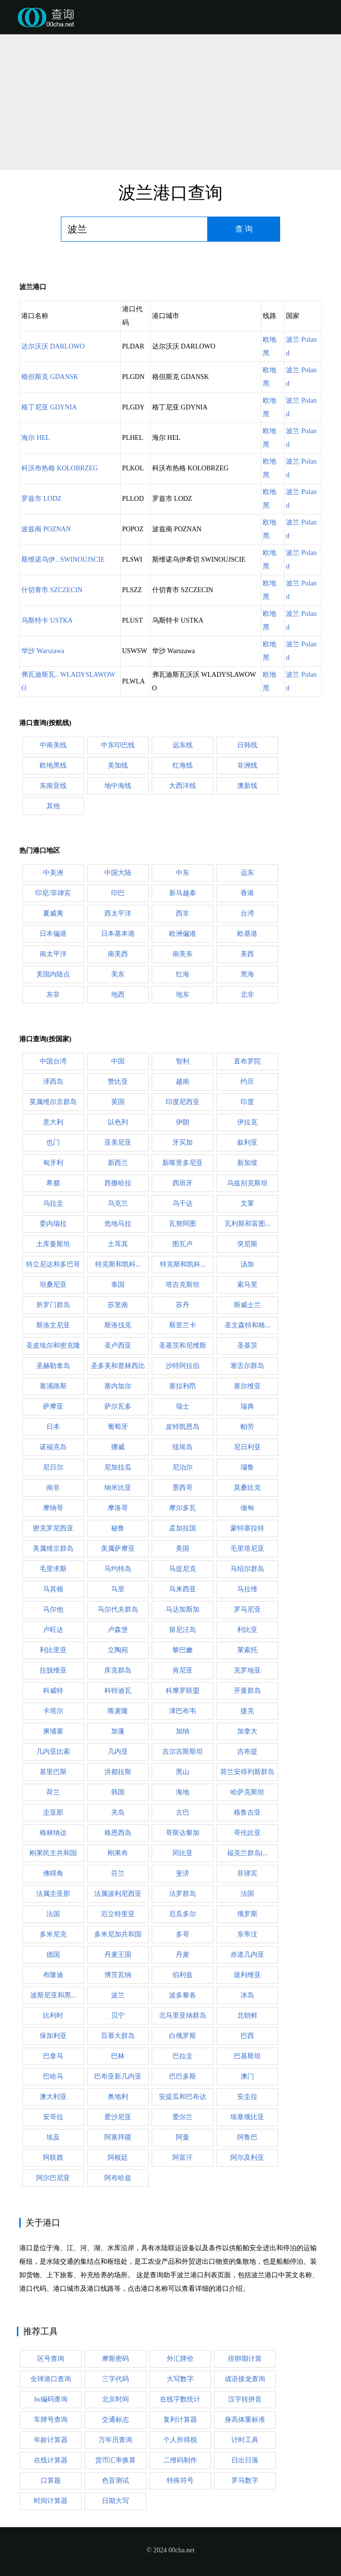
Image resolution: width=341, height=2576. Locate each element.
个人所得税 (180, 2440)
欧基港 (247, 933)
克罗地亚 (247, 1670)
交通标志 (115, 2419)
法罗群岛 (182, 1893)
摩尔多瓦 (182, 1508)
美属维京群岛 (53, 1548)
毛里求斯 (53, 1568)
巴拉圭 (182, 2056)
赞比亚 (118, 1081)
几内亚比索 (53, 1751)
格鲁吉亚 (247, 1812)
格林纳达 (53, 1832)
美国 (182, 1548)
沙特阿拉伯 (182, 1365)
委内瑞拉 (53, 1223)
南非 (53, 1487)
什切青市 (51, 590)
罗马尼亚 (247, 1609)
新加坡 (247, 1162)
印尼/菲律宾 (53, 893)
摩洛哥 (118, 1508)
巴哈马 (53, 2076)
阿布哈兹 (117, 2178)
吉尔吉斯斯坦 (182, 1751)
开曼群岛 (247, 1690)
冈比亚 (182, 1853)
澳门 (247, 2076)
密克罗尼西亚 (53, 1528)
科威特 (53, 1690)
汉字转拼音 (245, 2399)
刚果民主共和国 (53, 1853)
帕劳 (247, 1426)
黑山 (182, 1772)
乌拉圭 (53, 1203)
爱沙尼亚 (117, 2117)
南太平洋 (53, 954)
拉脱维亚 (53, 1670)
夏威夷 (53, 913)
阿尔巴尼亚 (53, 2178)
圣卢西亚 (117, 1345)
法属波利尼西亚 (118, 1893)
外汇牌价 (180, 2358)
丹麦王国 (117, 1954)
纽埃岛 (182, 1447)
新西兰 (118, 1162)
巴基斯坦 (247, 2056)
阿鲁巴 (247, 2137)
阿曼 (182, 2137)
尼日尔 (53, 1467)
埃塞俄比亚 (247, 2117)
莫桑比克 (247, 1487)
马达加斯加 (182, 1609)
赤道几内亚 (247, 1954)
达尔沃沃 (53, 346)
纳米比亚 (117, 1487)
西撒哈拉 (117, 1183)
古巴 (182, 1812)
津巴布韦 (182, 1711)
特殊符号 (180, 2480)
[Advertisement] (170, 102)
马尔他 (53, 1609)
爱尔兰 (182, 2117)
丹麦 (182, 1954)
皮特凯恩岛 (182, 1426)
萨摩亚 (53, 1406)
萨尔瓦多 (117, 1406)
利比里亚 (53, 1650)
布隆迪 (53, 1975)
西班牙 (182, 1183)
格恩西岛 (117, 1832)
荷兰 (53, 1792)
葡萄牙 (118, 1426)
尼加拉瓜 (117, 1467)
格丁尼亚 (49, 407)
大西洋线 (182, 785)
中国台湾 (53, 1061)
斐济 (182, 1873)
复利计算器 (180, 2419)
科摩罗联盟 (182, 1690)
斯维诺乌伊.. (62, 559)
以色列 (118, 1122)
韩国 (118, 1792)
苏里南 (118, 1305)
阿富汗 (182, 2157)
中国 (118, 1061)
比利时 (53, 2015)
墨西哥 (182, 1487)
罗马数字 (244, 2480)
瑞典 (247, 1406)
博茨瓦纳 (117, 1975)
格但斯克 (49, 376)
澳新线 (247, 785)
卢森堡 (118, 1629)
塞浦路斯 (53, 1386)
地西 (118, 994)
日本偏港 (53, 933)
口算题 (51, 2480)
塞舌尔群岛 (247, 1365)
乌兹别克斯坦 (247, 1183)
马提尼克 (182, 1568)
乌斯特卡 (46, 620)
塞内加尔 (117, 1386)
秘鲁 (118, 1528)
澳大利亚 (53, 2096)
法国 (247, 1893)
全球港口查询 (50, 2379)
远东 (247, 872)
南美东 (182, 954)
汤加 (247, 1264)
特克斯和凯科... (118, 1264)
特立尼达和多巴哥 (53, 1264)
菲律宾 (247, 1873)
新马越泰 (182, 893)
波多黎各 (182, 1995)
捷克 (247, 1711)
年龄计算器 (51, 2440)
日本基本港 (118, 933)
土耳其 (118, 1244)
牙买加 (182, 1142)
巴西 (247, 2035)
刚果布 (118, 1853)
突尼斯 (247, 1244)
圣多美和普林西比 (118, 1365)
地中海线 (117, 785)
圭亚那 (53, 1812)
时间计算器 (51, 2500)
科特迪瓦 (117, 1690)
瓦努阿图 (182, 1223)
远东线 (182, 745)
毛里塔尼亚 (247, 1548)
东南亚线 (53, 785)
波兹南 (46, 529)
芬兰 (118, 1873)
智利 (182, 1061)
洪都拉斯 (117, 1772)
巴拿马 (53, 2056)
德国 (53, 1954)
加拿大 (247, 1731)
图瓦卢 (182, 1244)
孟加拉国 (182, 1528)
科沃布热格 (59, 468)
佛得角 (53, 1873)
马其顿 (53, 1589)
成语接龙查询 (245, 2379)
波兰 (118, 1995)
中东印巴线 (118, 745)
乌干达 (182, 1203)
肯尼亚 (182, 1670)
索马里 (247, 1284)
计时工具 (244, 2440)
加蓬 (118, 1731)
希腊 (53, 1183)
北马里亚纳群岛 (182, 2015)
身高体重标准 (245, 2419)
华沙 (42, 651)
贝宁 (118, 2015)
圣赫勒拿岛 (53, 1365)
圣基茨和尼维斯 (182, 1345)
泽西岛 (53, 1081)
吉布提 (247, 1751)
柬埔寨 (53, 1731)
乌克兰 (118, 1203)
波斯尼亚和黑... (53, 1995)
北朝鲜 (247, 2015)
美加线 (118, 765)
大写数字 (180, 2379)
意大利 (53, 1122)
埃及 (53, 2137)
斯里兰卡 (182, 1325)
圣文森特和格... (247, 1325)
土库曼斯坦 (53, 1244)
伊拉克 (247, 1122)
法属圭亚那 (53, 1893)
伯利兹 (182, 1975)
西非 (182, 913)
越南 (182, 1081)
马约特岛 (117, 1568)
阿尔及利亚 (247, 2157)
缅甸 (247, 1508)
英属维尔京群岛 (53, 1102)
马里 (118, 1589)
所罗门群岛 (53, 1305)
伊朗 (182, 1122)
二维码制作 (180, 2460)
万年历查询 (115, 2440)
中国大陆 (117, 872)
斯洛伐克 (117, 1325)
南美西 (118, 954)
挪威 (118, 1447)
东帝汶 (247, 1934)
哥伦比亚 (247, 1832)
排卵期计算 (245, 2358)
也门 (53, 1142)
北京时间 (115, 2399)
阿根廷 (118, 2157)
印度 (247, 1102)
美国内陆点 (53, 974)
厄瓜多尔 (182, 1914)
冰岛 (247, 1995)
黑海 (247, 974)
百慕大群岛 (118, 2035)
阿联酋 (53, 2157)
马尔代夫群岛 (118, 1609)
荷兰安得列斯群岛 (247, 1772)
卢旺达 (53, 1629)
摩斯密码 (115, 2358)
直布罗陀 (247, 1061)
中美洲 (53, 872)
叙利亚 (247, 1142)
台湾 (247, 913)
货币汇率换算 (115, 2460)
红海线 (182, 765)
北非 (247, 994)
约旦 (247, 1081)
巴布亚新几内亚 (118, 2076)
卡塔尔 (53, 1711)
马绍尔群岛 (247, 1568)
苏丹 (182, 1305)
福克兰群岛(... (247, 1853)
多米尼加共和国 (118, 1934)
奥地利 (118, 2096)
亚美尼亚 (117, 1142)
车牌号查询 (51, 2419)
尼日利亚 (247, 1447)
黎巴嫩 (182, 1650)
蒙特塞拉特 (247, 1528)
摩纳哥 (53, 1508)
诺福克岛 (53, 1447)
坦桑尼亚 (53, 1284)
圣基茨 (247, 1345)
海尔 (35, 437)
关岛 (118, 1812)
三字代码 (115, 2379)
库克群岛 (117, 1670)
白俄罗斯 (182, 2035)
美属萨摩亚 (118, 1548)
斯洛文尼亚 (53, 1325)
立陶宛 (118, 1650)
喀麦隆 (118, 1711)
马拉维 (247, 1589)
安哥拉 (53, 2117)
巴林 (118, 2056)
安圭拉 (247, 2096)
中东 (182, 872)
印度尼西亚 (182, 1102)
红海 (182, 974)
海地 (182, 1792)
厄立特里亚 (118, 1914)
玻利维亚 (247, 1975)
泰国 (118, 1284)
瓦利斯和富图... (247, 1223)
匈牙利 (53, 1162)
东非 (53, 994)
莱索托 (247, 1650)
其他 (53, 806)
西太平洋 (117, 913)
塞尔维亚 (247, 1386)
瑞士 (182, 1406)
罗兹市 (41, 498)
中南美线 (53, 745)
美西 (247, 954)
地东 (182, 994)
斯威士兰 (247, 1305)
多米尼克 (53, 1934)
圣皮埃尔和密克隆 (53, 1345)
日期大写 (115, 2500)
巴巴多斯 (182, 2076)
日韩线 (247, 745)
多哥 (182, 1934)
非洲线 (247, 765)
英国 (118, 1102)
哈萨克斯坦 (247, 1792)
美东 (118, 974)
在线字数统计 (180, 2399)
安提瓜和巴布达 (182, 2096)
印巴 (118, 893)
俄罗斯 (247, 1914)
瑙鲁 (247, 1467)
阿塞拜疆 (117, 2137)
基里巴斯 (53, 1772)
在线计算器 (51, 2460)
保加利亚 (53, 2035)
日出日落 (244, 2460)
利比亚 (247, 1629)
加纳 (182, 1731)
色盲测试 (115, 2480)
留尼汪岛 (182, 1629)
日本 (53, 1426)
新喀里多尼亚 (182, 1162)
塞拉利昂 (182, 1386)
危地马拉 (117, 1223)
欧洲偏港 (182, 933)
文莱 (247, 1203)
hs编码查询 (50, 2399)
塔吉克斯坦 (182, 1284)
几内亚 (118, 1751)
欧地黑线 (53, 765)
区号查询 (50, 2358)
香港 (247, 893)
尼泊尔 (182, 1467)
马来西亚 (182, 1589)
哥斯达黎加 (182, 1832)
